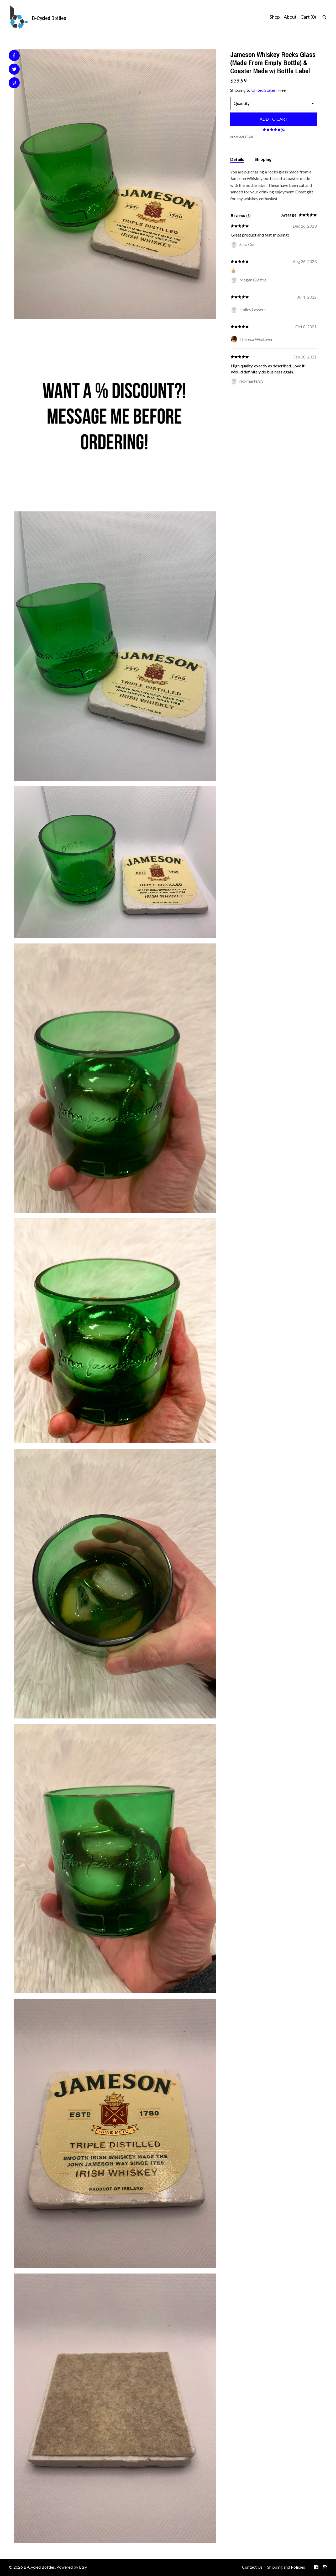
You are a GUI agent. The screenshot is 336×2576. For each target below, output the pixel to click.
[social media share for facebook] (14, 55)
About (290, 17)
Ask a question (241, 136)
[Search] (325, 18)
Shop (275, 17)
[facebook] (316, 2567)
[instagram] (325, 2567)
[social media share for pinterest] (14, 83)
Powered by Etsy (71, 2566)
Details (237, 159)
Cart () (308, 17)
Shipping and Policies (286, 2566)
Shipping (263, 159)
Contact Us (252, 2566)
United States (263, 90)
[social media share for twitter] (14, 69)
